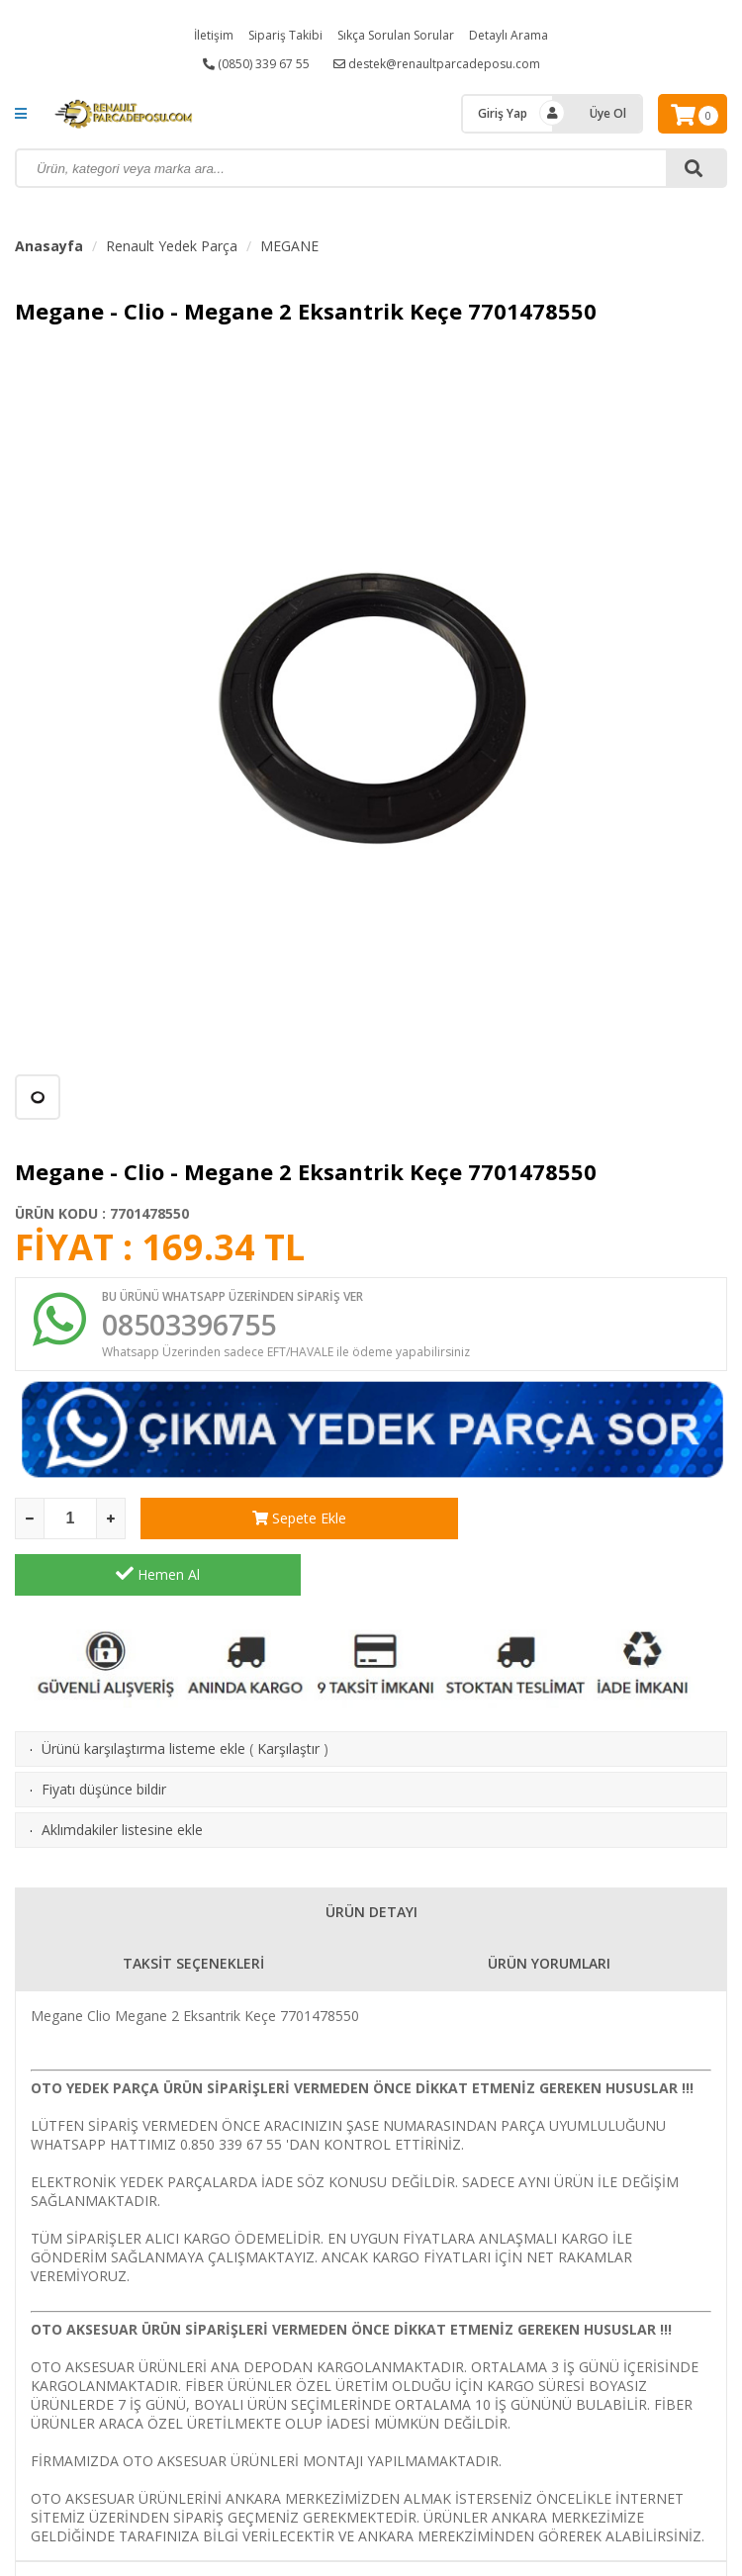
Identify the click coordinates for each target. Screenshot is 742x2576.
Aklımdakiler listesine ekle (122, 1775)
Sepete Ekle (283, 1520)
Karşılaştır (288, 1694)
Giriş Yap (502, 113)
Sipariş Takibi (285, 35)
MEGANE (289, 245)
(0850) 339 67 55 (256, 63)
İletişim (213, 35)
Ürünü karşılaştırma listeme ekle (143, 1694)
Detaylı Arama (508, 35)
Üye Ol (608, 113)
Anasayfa (49, 245)
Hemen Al (584, 1519)
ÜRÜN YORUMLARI (549, 1908)
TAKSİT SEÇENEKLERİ (193, 1908)
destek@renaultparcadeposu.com (436, 63)
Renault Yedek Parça (171, 245)
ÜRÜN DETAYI (371, 1857)
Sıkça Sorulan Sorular (395, 35)
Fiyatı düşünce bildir (104, 1734)
